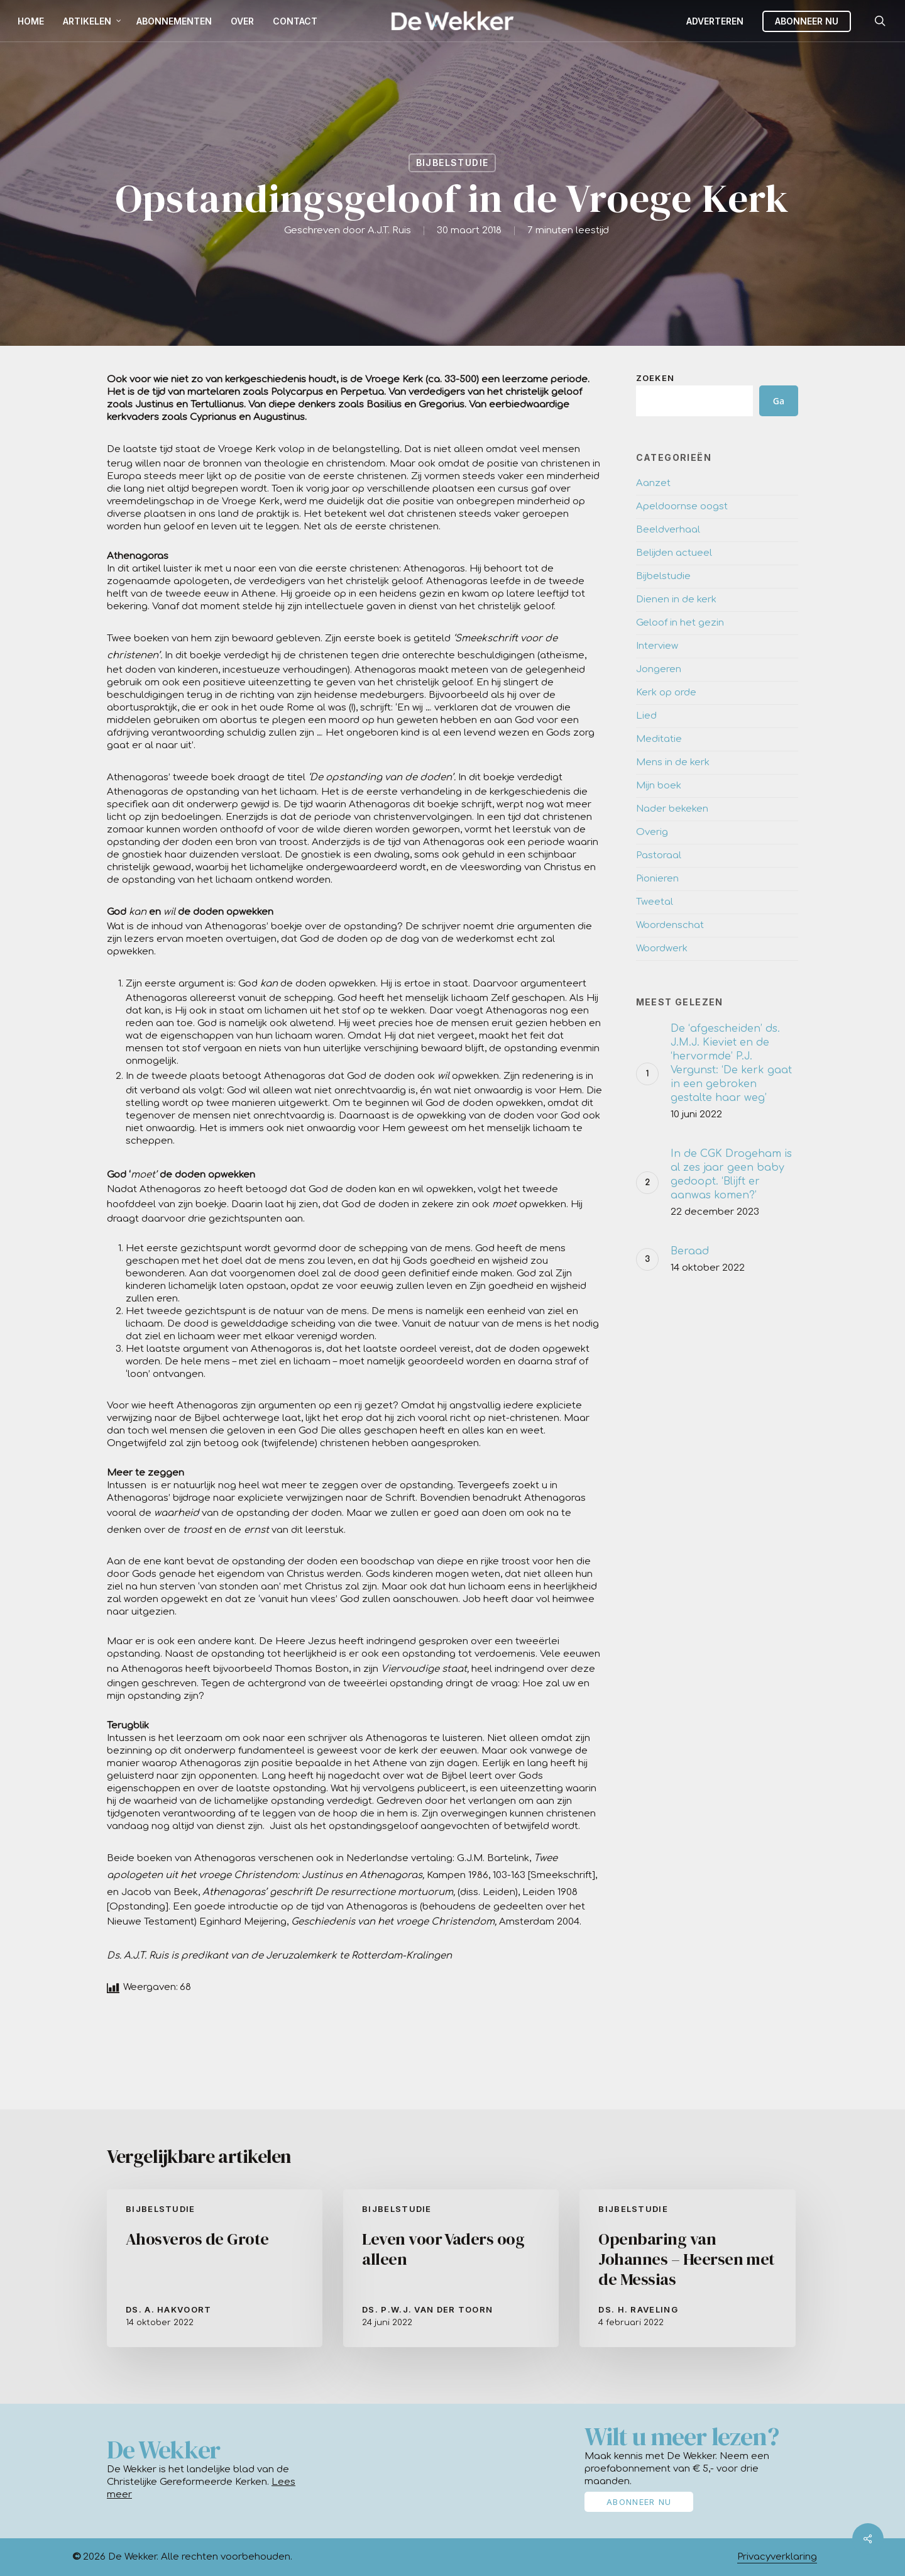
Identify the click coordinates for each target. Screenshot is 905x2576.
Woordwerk (662, 948)
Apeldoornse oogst (682, 506)
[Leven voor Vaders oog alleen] (451, 2268)
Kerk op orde (666, 692)
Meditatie (659, 739)
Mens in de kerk (673, 762)
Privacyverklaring (777, 2556)
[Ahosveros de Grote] (214, 2268)
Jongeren (658, 669)
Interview (657, 646)
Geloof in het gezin (680, 622)
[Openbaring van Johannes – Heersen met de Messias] (687, 2268)
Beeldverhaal (668, 529)
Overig (652, 832)
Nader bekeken (672, 809)
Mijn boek (658, 785)
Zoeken (655, 378)
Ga (778, 401)
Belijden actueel (674, 553)
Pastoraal (658, 855)
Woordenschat (670, 925)
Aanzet (653, 483)
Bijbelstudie (452, 162)
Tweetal (654, 902)
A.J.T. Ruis (389, 230)
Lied (646, 715)
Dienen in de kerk (676, 599)
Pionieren (657, 878)
